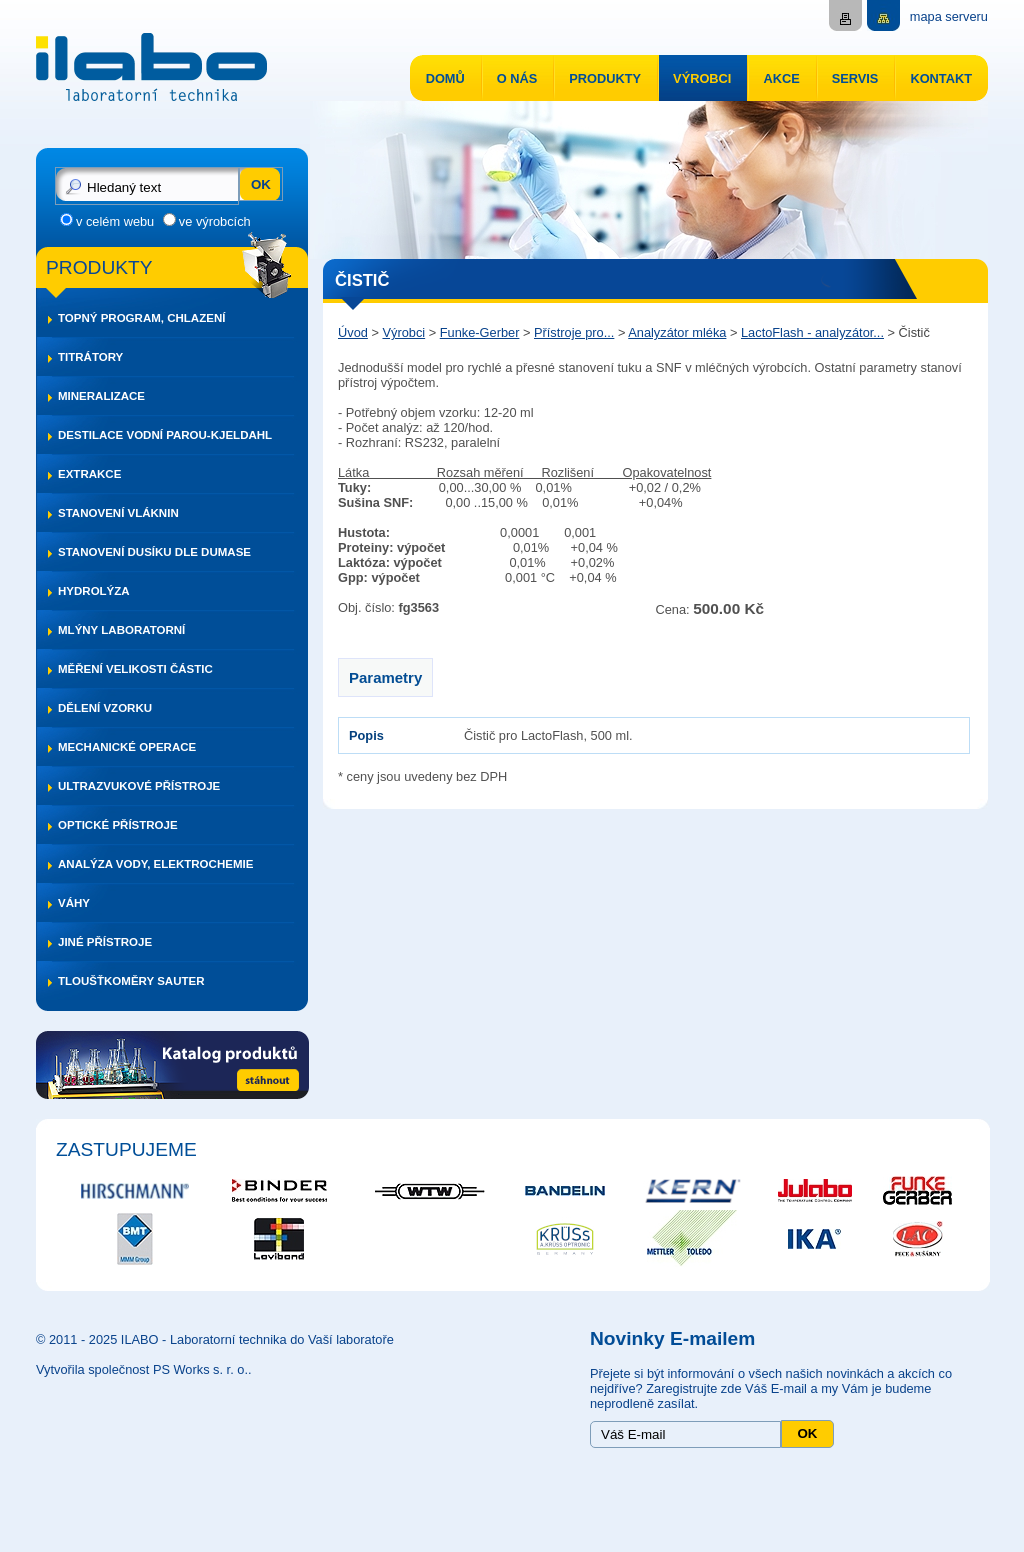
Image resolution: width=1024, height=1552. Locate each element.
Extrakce (89, 474)
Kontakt (941, 78)
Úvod (353, 332)
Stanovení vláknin (118, 513)
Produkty (605, 78)
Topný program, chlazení (141, 318)
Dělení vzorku (105, 708)
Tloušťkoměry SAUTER (131, 981)
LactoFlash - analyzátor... (812, 332)
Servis (855, 78)
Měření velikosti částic (135, 669)
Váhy (74, 903)
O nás (517, 78)
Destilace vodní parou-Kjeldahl (165, 435)
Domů (445, 78)
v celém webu (115, 221)
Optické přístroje (118, 825)
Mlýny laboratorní (121, 630)
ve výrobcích (215, 221)
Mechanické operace (127, 747)
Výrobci (702, 78)
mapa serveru (949, 16)
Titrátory (90, 357)
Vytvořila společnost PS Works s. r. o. (142, 1369)
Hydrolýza (94, 591)
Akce (781, 78)
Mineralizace (101, 396)
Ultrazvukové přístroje (139, 786)
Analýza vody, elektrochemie (155, 864)
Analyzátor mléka (677, 332)
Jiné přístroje (105, 942)
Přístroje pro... (574, 332)
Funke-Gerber (480, 332)
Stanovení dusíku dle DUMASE (154, 552)
